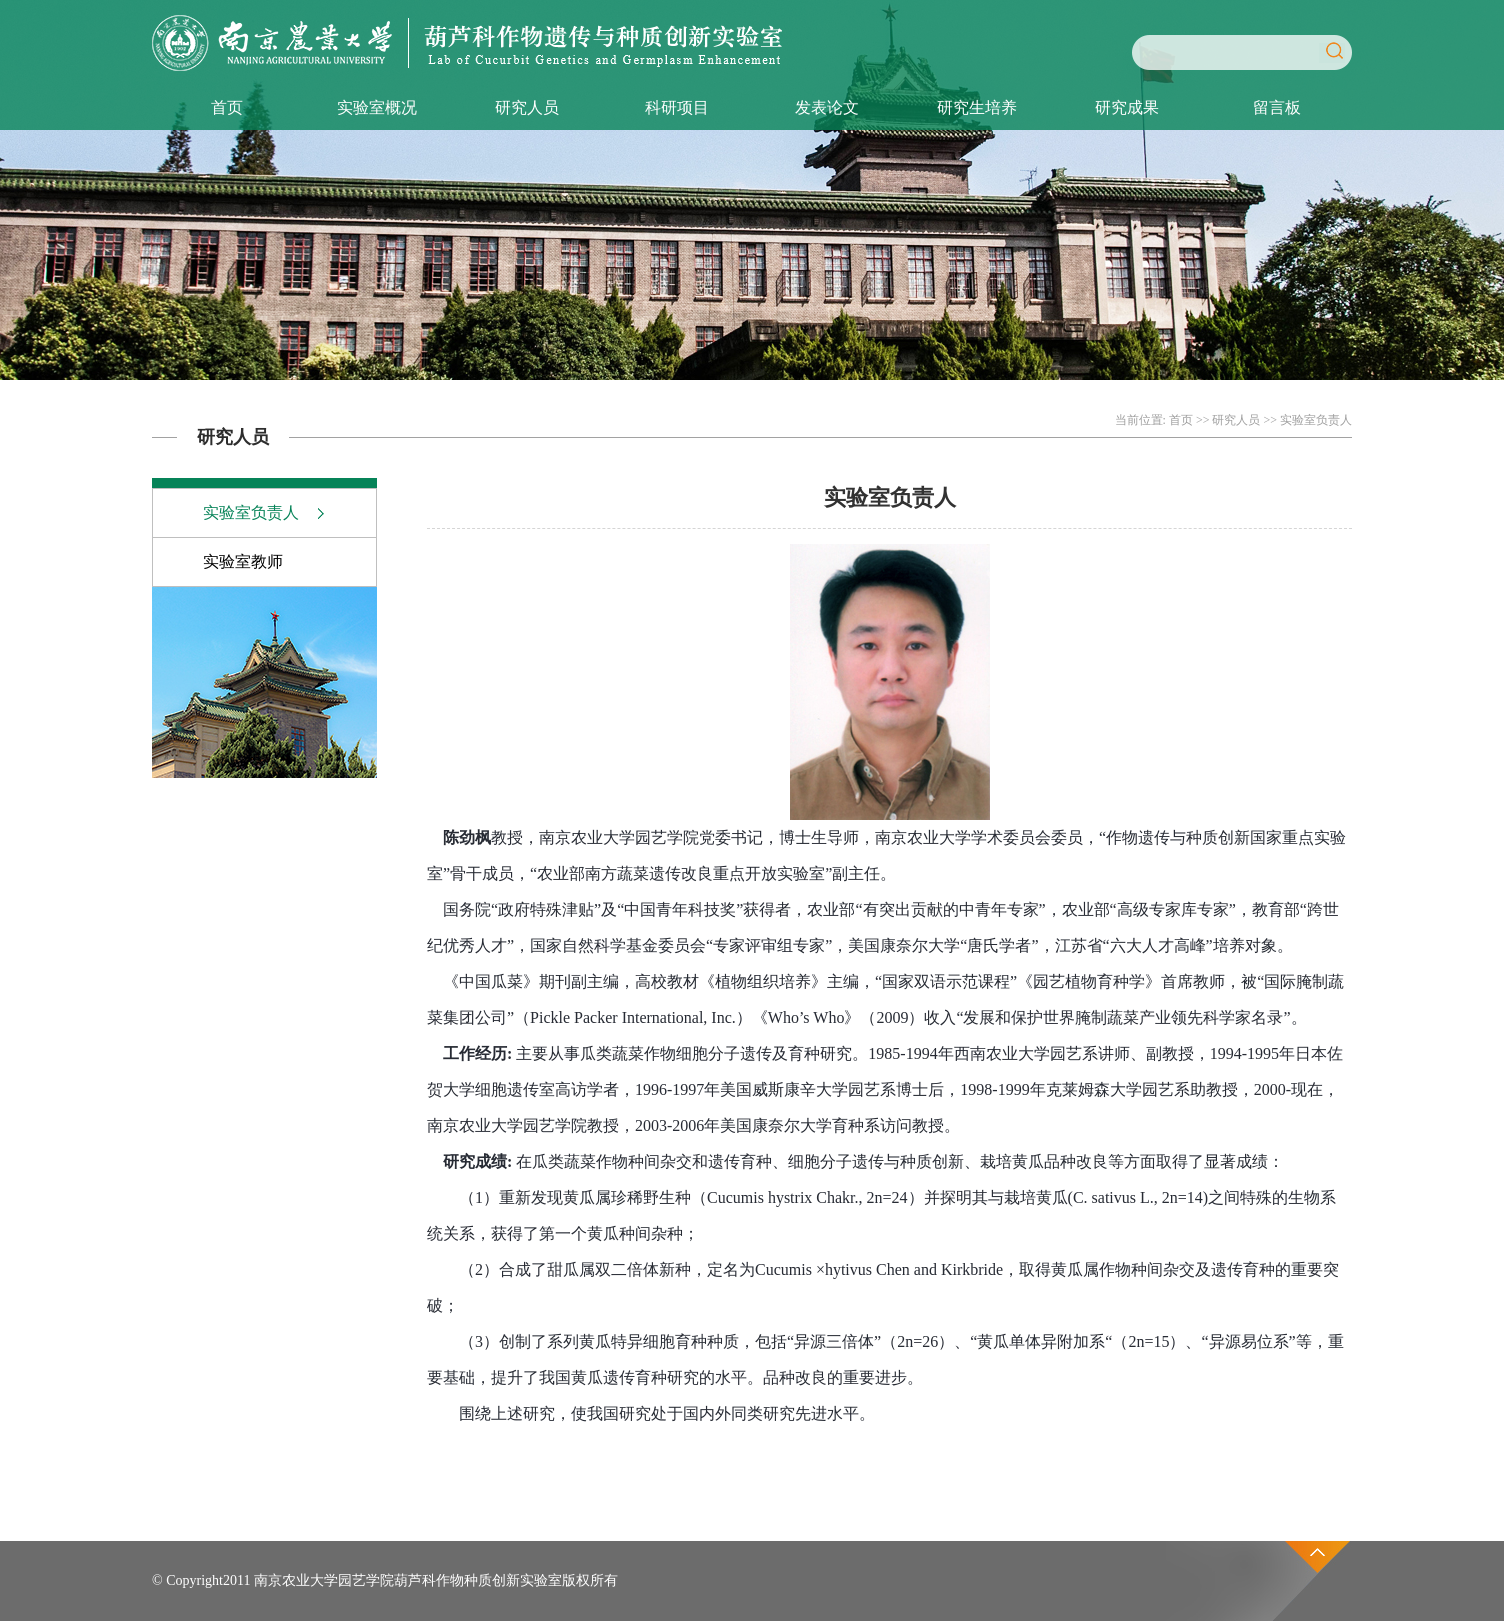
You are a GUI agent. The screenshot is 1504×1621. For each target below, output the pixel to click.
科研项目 (677, 107)
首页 (227, 107)
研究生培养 (977, 107)
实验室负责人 (1316, 420)
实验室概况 (377, 107)
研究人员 (527, 107)
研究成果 (1127, 107)
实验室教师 (243, 561)
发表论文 (827, 107)
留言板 (1277, 107)
